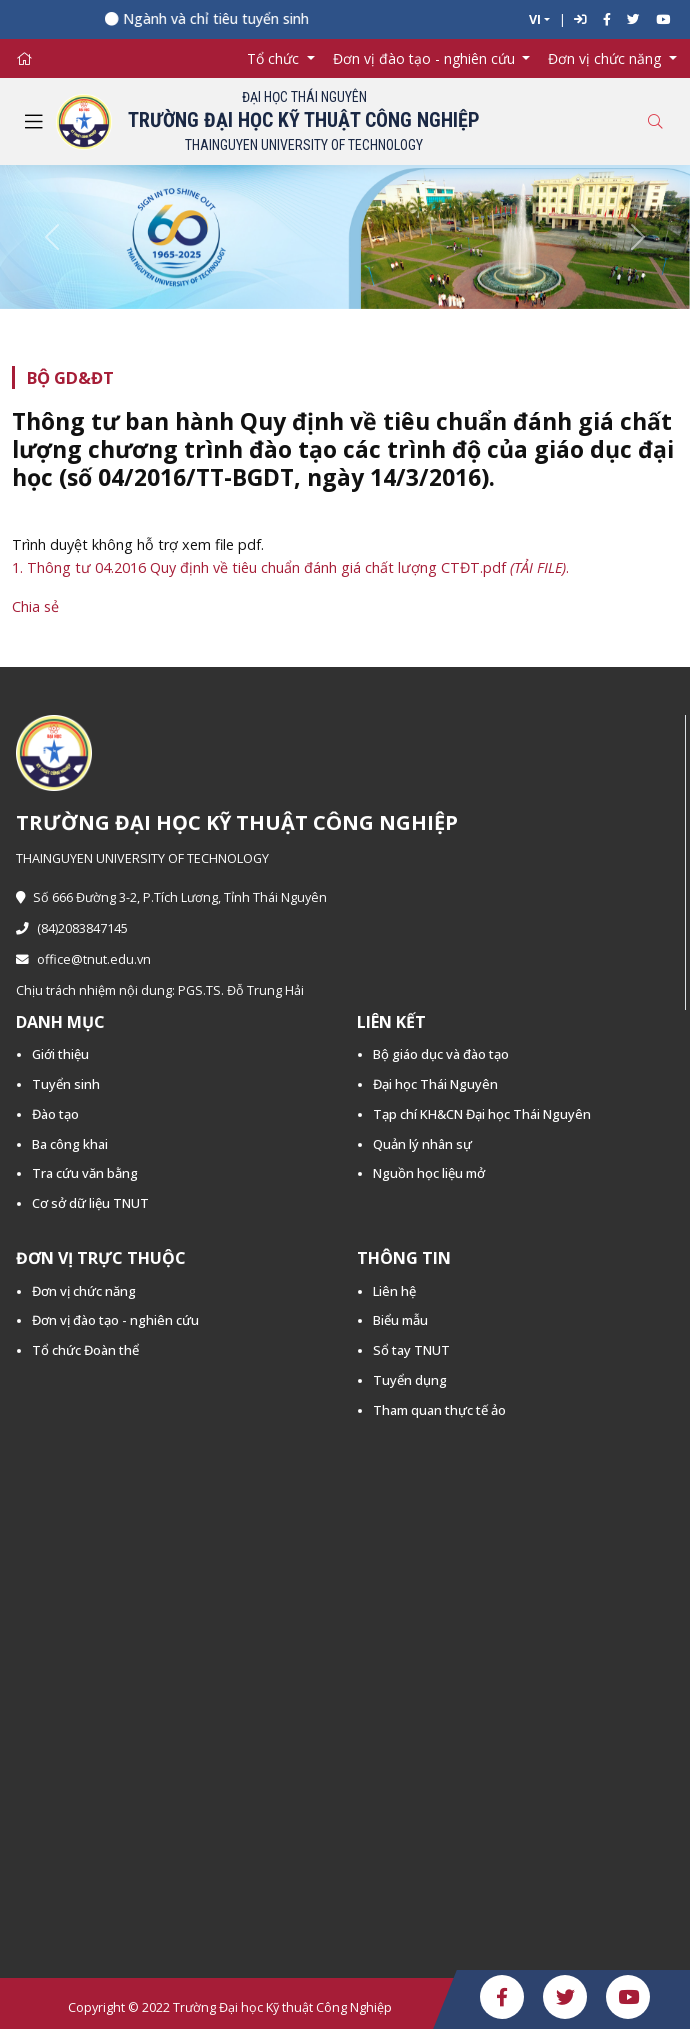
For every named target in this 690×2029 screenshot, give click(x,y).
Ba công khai (70, 1144)
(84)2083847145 (72, 928)
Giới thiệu (60, 1054)
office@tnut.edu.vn (83, 959)
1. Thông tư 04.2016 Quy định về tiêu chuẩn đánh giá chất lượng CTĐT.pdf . (290, 567)
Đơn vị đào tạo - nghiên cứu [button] (426, 58)
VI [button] (535, 19)
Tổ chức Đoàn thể (85, 1350)
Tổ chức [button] (275, 58)
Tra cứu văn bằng (85, 1173)
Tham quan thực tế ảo (439, 1410)
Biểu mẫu (400, 1320)
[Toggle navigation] (34, 122)
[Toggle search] (655, 121)
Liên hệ (394, 1291)
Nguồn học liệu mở (429, 1173)
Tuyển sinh (66, 1084)
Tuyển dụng (410, 1380)
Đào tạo (55, 1114)
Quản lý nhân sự (422, 1144)
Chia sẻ (35, 606)
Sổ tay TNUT (411, 1350)
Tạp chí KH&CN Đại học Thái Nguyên (482, 1114)
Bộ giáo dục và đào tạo (441, 1054)
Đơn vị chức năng (84, 1291)
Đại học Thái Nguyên (435, 1084)
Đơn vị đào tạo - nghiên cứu (115, 1320)
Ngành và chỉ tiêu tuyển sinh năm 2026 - (266, 18)
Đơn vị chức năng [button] (606, 58)
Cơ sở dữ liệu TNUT (90, 1203)
